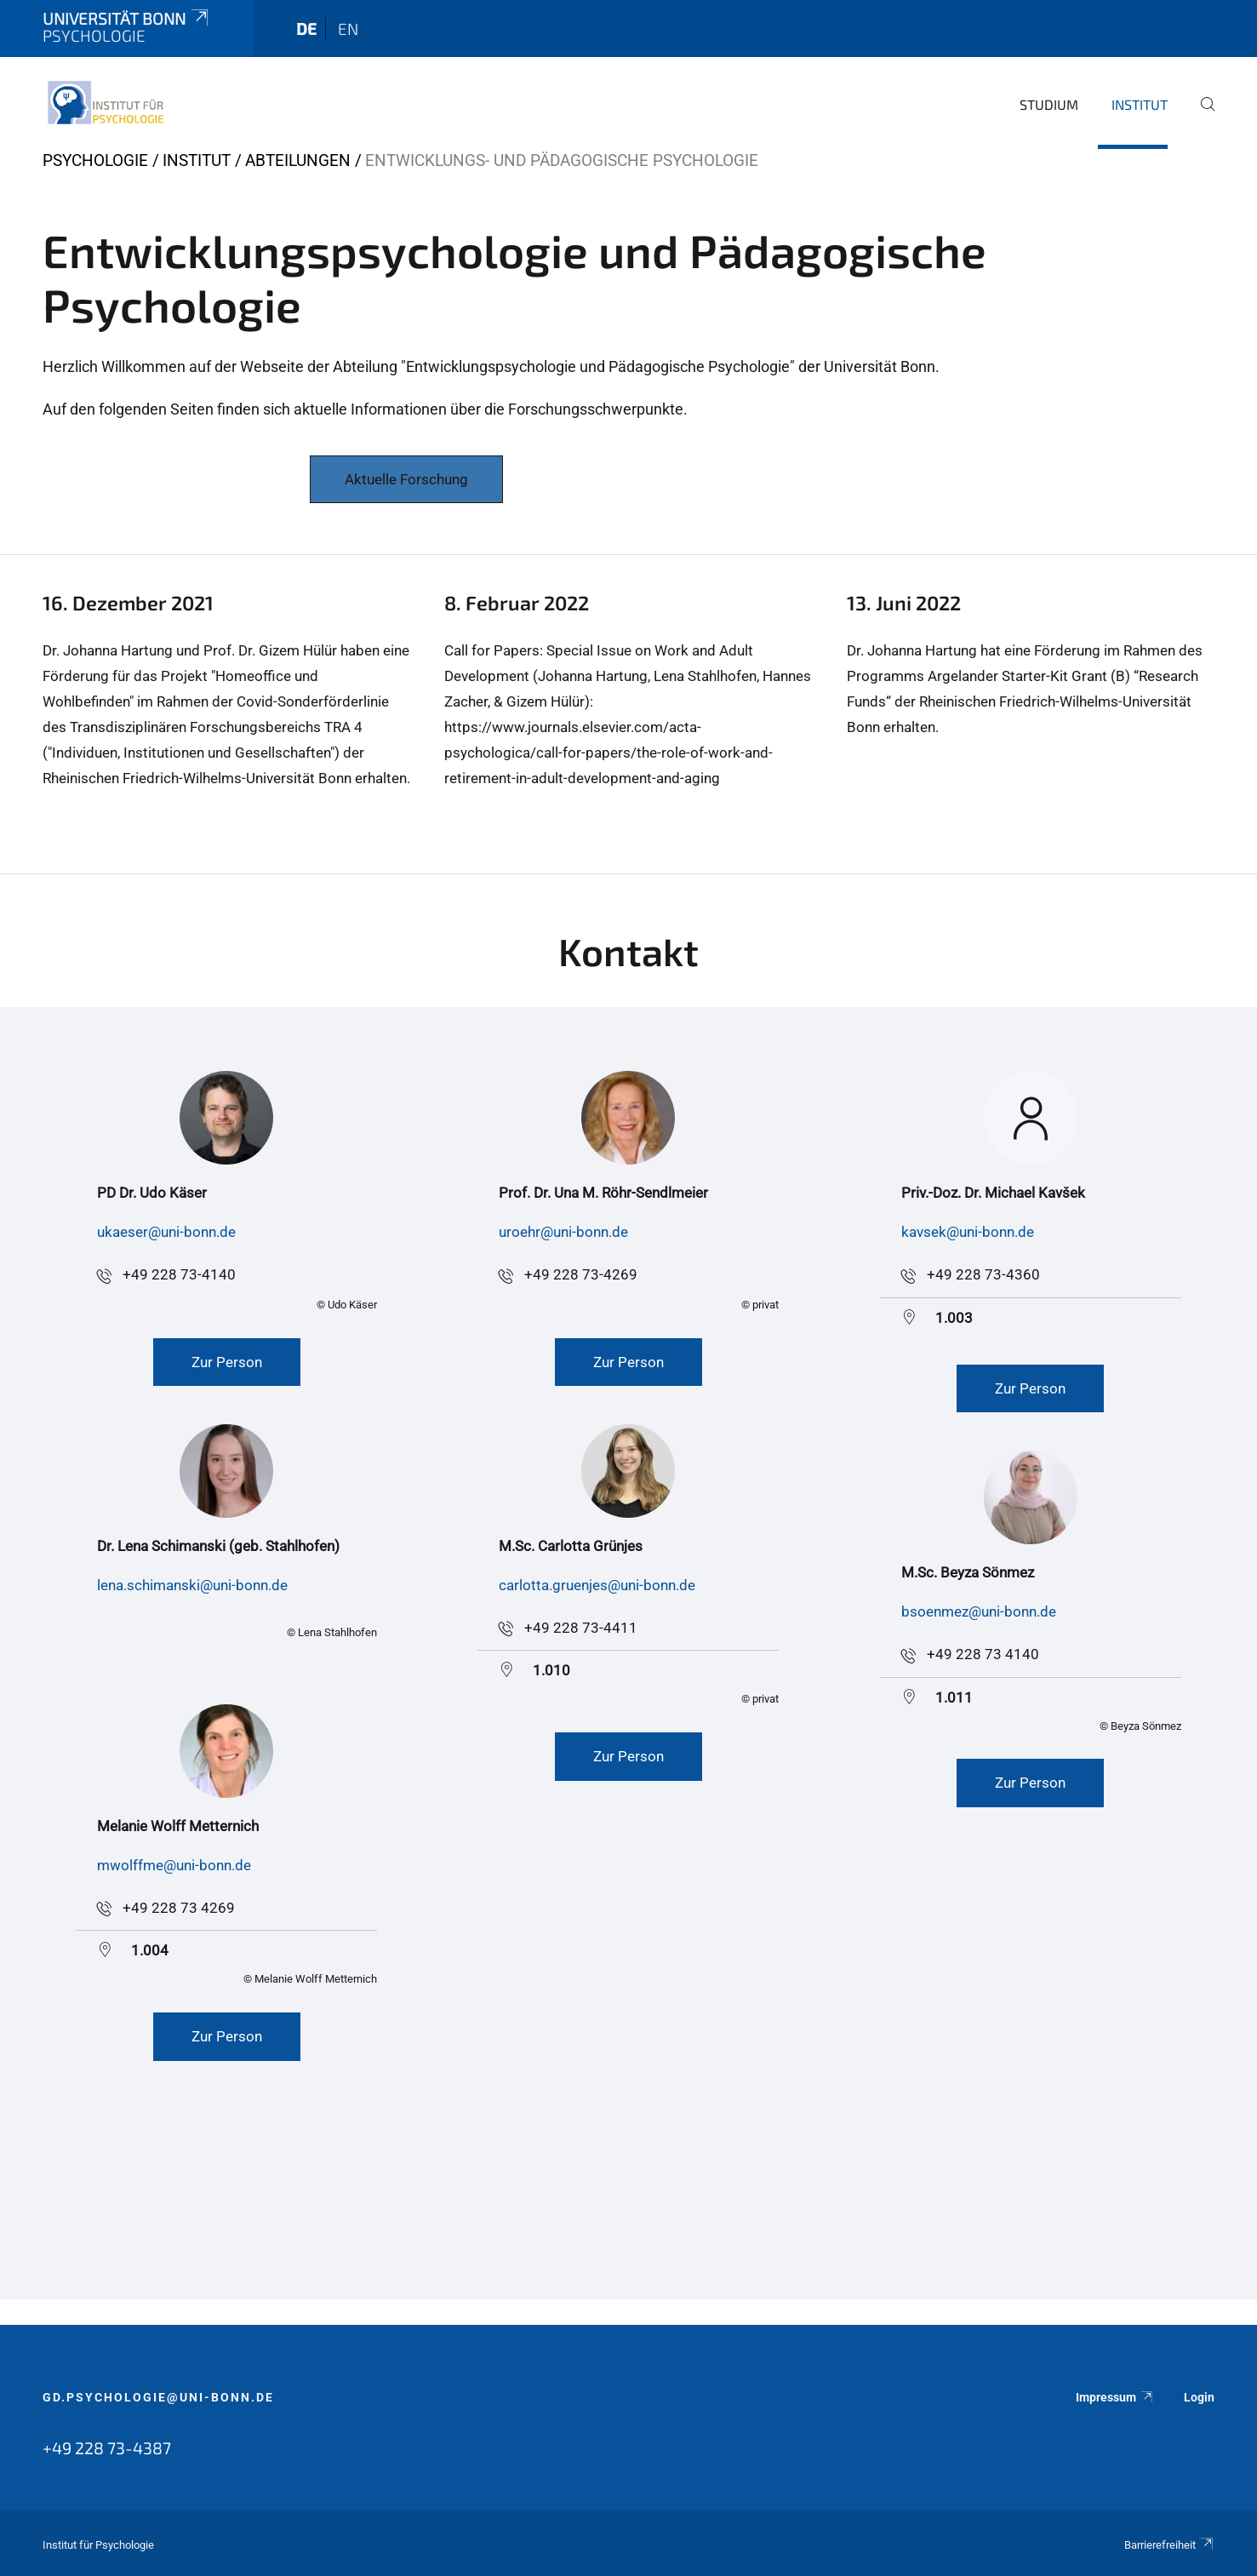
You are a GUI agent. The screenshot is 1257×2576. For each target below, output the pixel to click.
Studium (1049, 104)
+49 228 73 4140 (983, 1654)
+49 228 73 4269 (179, 1907)
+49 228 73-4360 (983, 1274)
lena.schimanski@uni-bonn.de (192, 1585)
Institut (1139, 104)
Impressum (1115, 2397)
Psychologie (95, 160)
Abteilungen (298, 160)
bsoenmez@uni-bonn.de (978, 1611)
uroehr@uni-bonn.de (563, 1231)
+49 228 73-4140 (179, 1274)
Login (1199, 2397)
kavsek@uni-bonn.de (967, 1231)
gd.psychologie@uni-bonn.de (158, 2397)
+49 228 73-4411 (580, 1627)
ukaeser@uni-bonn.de (166, 1231)
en (348, 28)
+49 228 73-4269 (580, 1274)
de (306, 28)
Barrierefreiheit (1169, 2545)
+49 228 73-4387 (107, 2447)
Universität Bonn (127, 18)
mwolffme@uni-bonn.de (174, 1865)
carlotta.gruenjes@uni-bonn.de (597, 1585)
